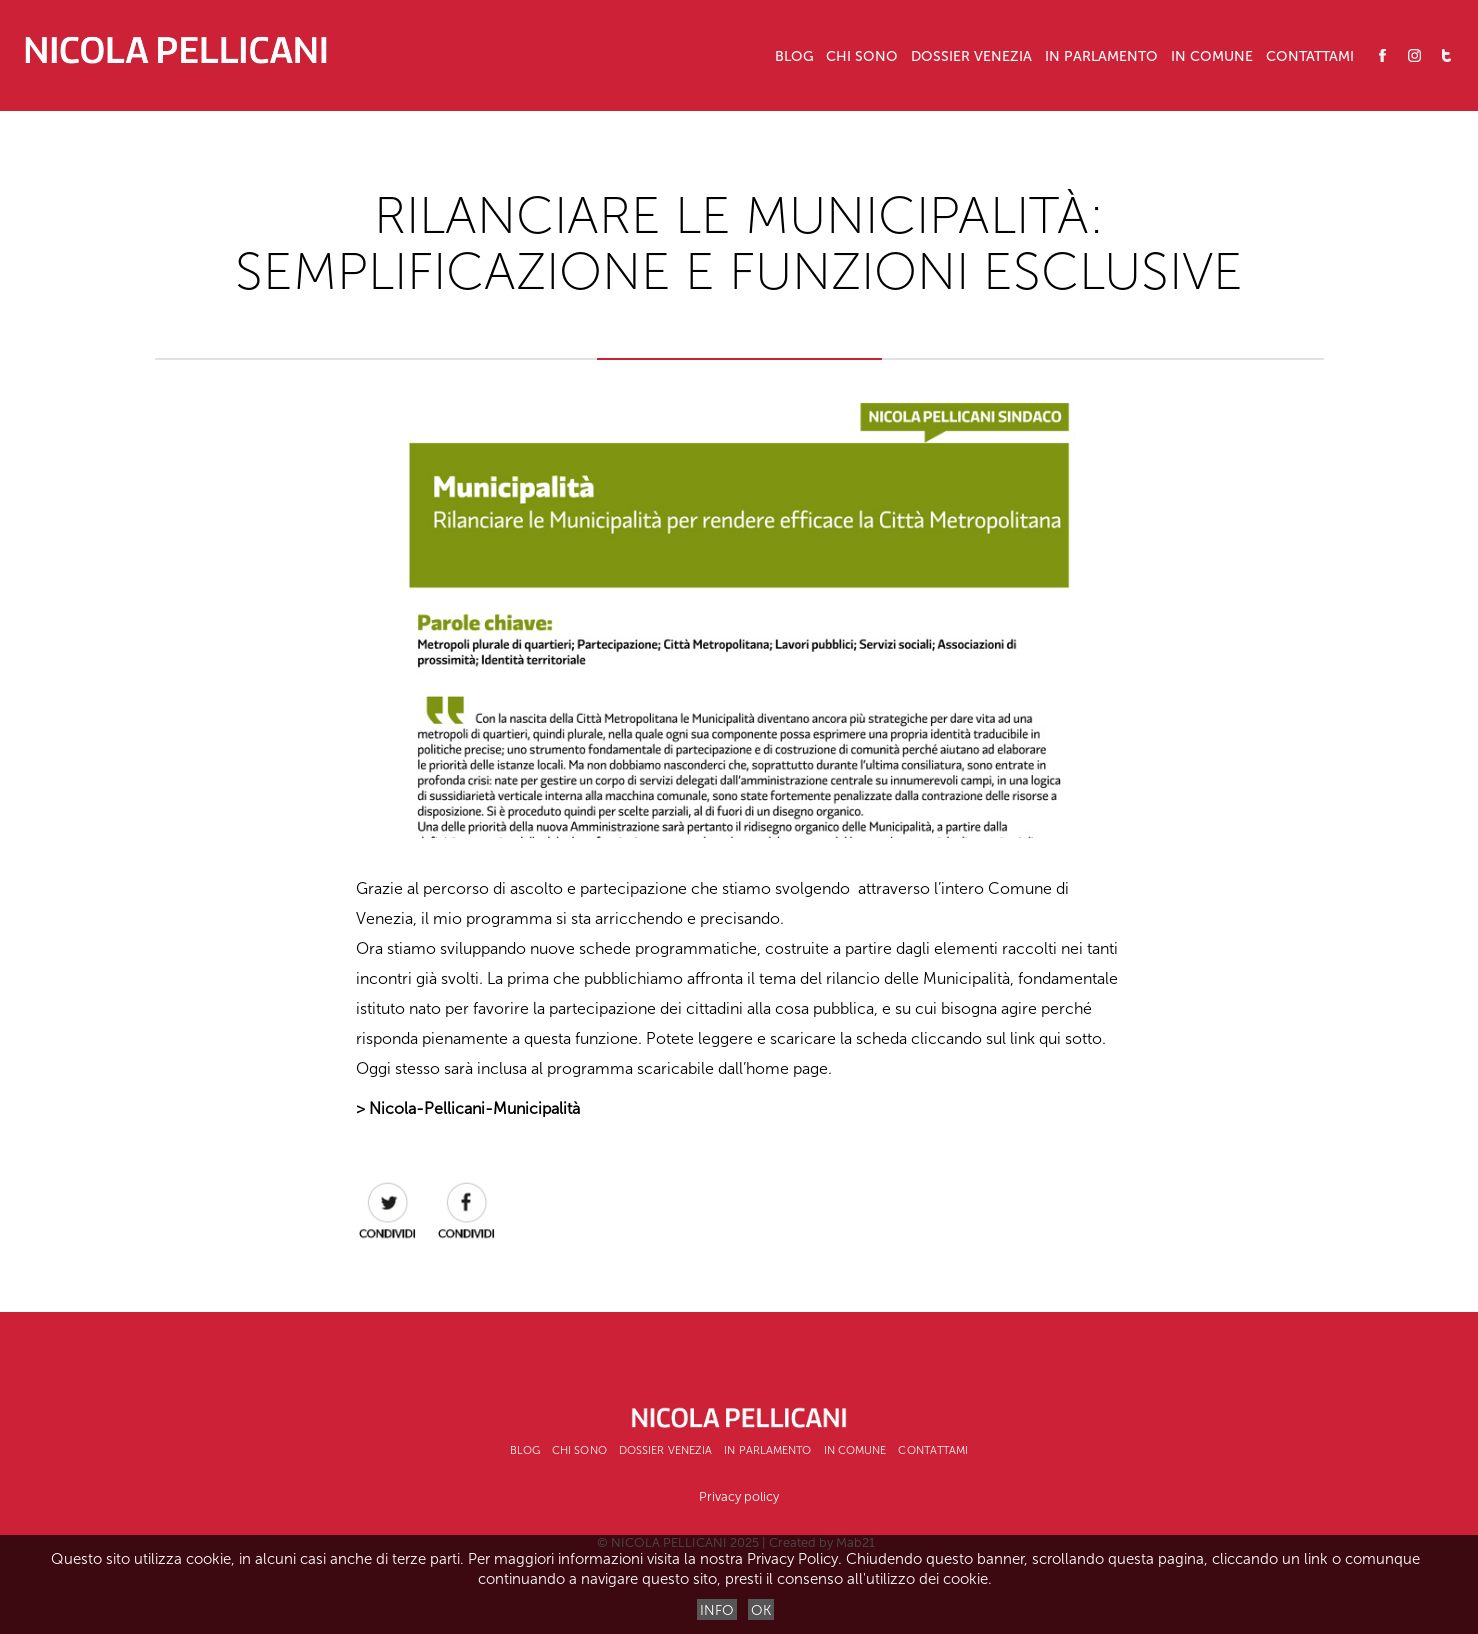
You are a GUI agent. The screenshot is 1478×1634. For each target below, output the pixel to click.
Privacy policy (739, 1496)
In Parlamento (1101, 57)
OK (761, 1610)
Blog (794, 57)
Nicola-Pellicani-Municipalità (476, 1108)
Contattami (1310, 57)
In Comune (1212, 57)
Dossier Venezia (971, 57)
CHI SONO (862, 57)
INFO (717, 1610)
